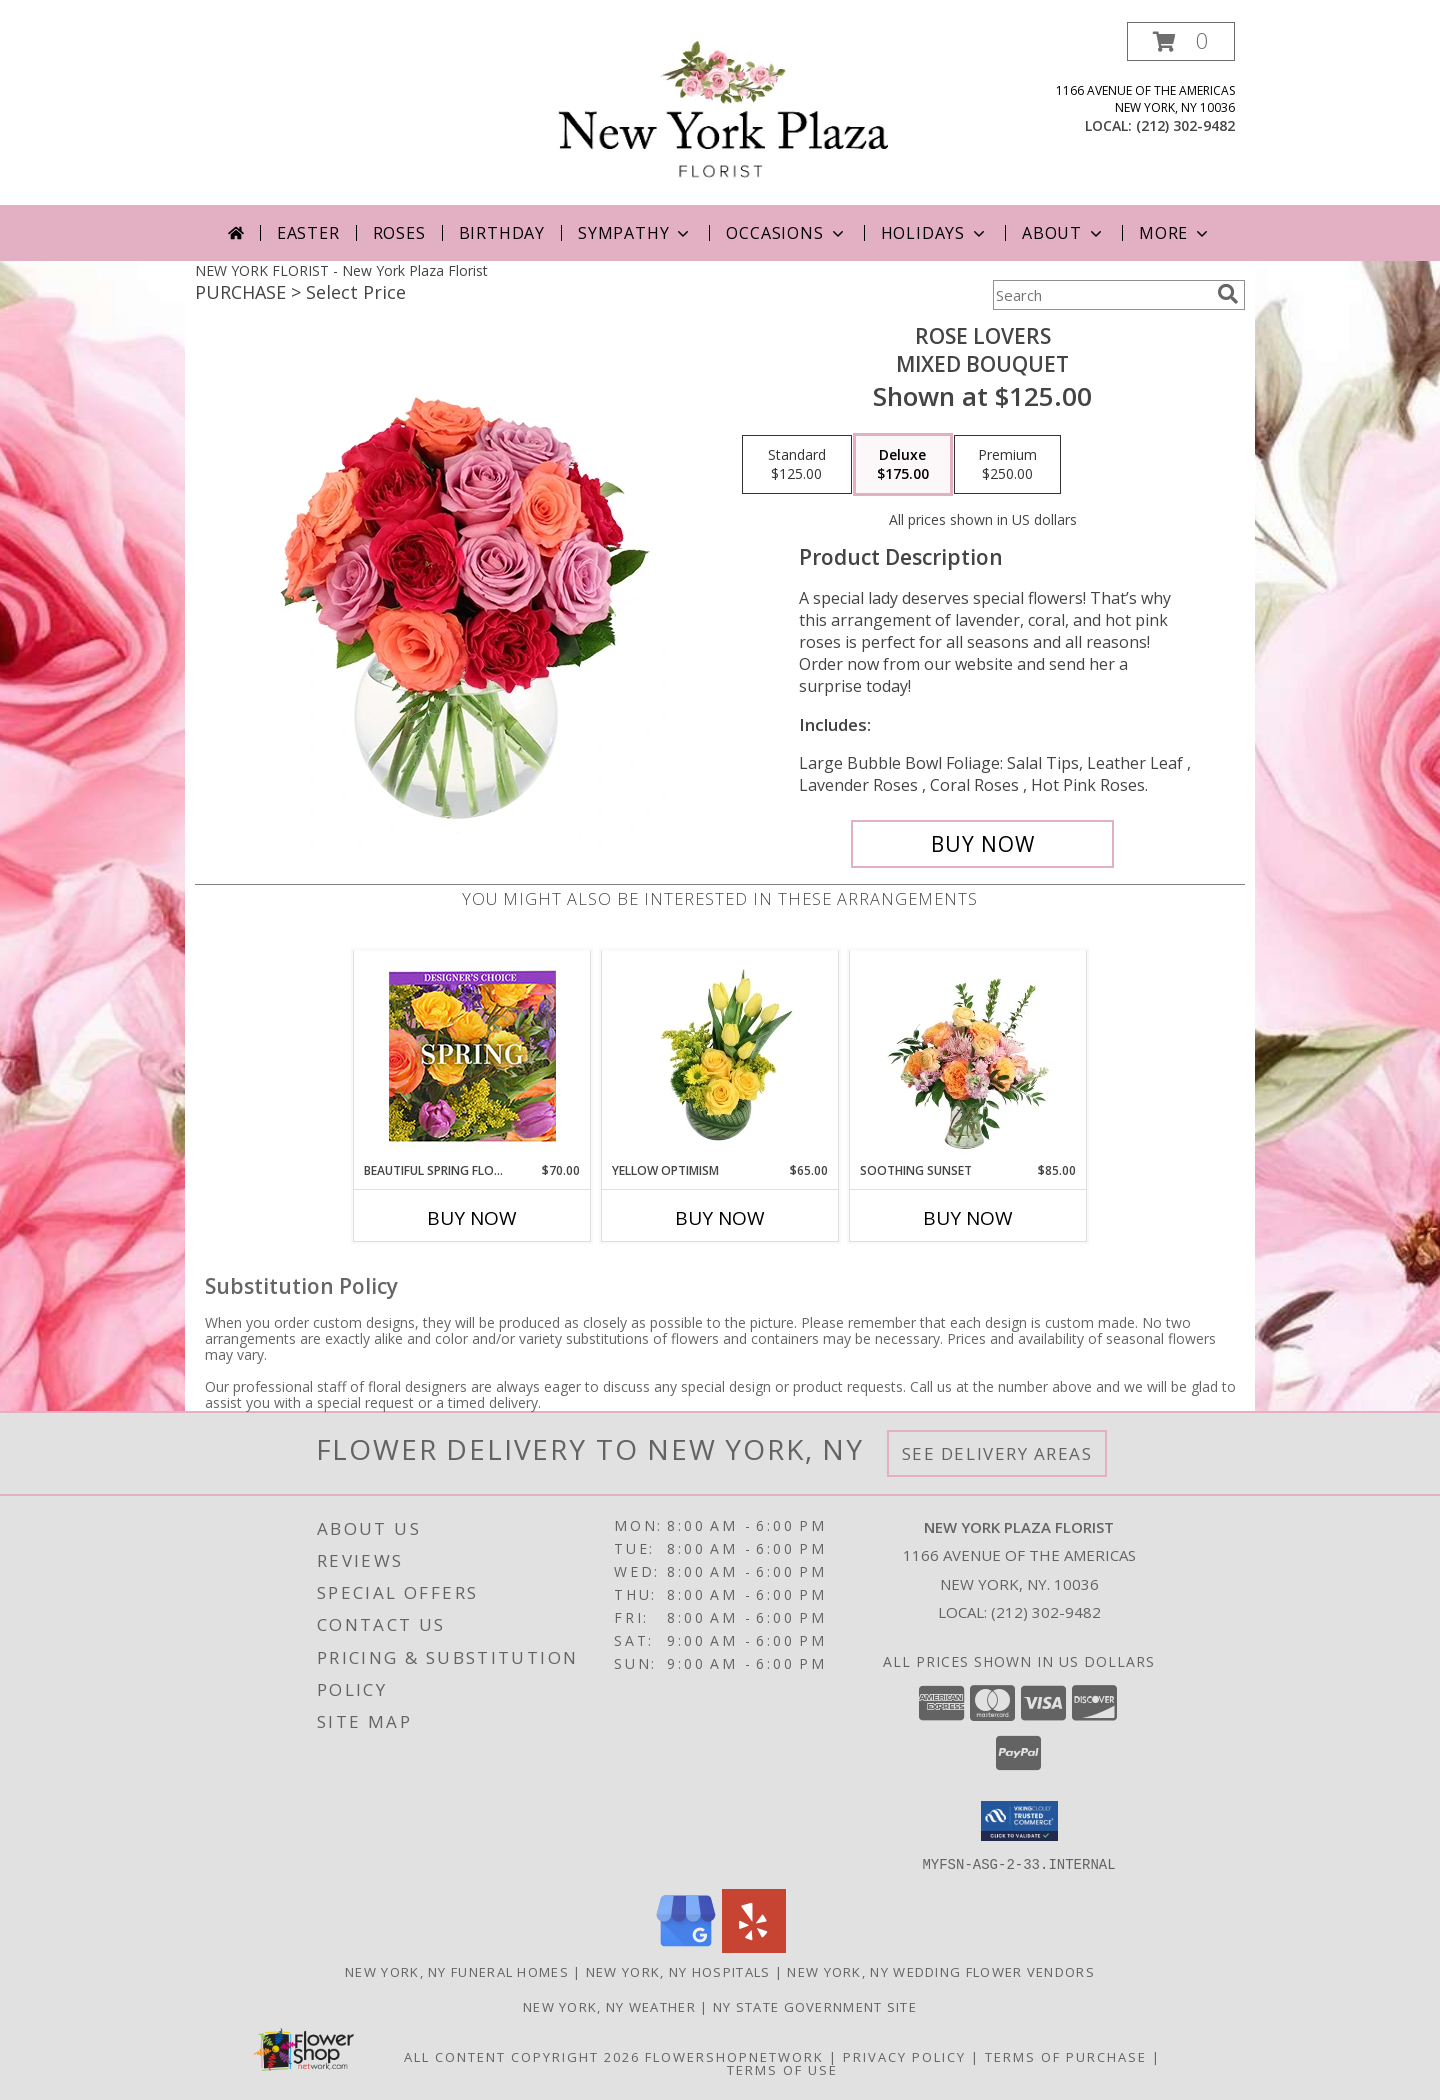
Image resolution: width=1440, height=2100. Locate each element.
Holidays (935, 233)
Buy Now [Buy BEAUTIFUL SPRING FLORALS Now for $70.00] (472, 1218)
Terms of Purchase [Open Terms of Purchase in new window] (1066, 2056)
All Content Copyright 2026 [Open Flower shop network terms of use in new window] (522, 2056)
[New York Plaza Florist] (724, 113)
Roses (399, 233)
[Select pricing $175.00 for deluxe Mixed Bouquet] (903, 465)
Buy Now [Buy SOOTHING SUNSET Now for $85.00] (968, 1218)
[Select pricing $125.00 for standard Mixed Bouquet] (797, 465)
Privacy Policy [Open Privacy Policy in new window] (904, 2056)
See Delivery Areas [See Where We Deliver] (997, 1453)
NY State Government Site (815, 2006)
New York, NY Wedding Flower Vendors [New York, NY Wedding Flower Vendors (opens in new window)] (941, 1971)
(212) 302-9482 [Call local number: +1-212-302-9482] (1185, 125)
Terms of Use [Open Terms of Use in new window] (782, 2069)
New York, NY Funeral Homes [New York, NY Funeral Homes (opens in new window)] (457, 1971)
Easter (308, 233)
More (1175, 233)
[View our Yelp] (754, 1946)
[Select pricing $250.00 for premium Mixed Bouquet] (1007, 465)
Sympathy (635, 233)
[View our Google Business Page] (686, 1946)
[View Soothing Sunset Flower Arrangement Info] (968, 1056)
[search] (1228, 294)
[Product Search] (1101, 295)
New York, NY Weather (609, 2006)
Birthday (502, 233)
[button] (1181, 41)
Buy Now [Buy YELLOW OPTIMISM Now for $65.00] (720, 1218)
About (1064, 233)
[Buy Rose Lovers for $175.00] (982, 844)
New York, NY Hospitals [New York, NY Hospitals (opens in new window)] (678, 1971)
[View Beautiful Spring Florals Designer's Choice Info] (472, 1056)
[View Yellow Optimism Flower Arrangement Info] (720, 1056)
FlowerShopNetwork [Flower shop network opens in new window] (734, 2056)
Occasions (786, 233)
